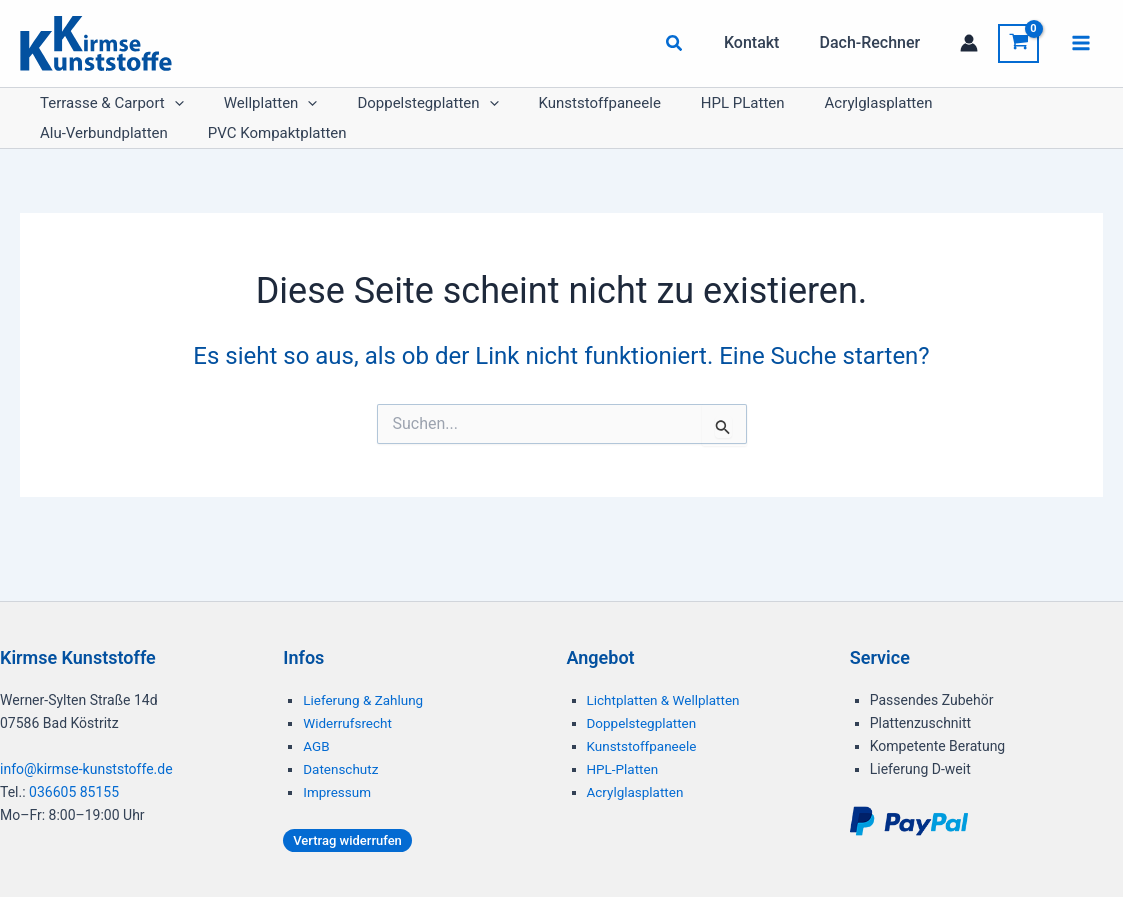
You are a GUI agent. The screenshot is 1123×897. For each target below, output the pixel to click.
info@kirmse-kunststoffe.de (86, 769)
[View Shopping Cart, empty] (1018, 43)
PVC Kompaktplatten (99, 163)
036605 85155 (74, 792)
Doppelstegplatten (377, 113)
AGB (316, 746)
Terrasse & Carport (102, 113)
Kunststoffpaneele (530, 113)
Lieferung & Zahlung (365, 700)
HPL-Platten (624, 769)
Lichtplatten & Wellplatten (666, 700)
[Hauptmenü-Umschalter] (1081, 43)
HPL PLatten (653, 113)
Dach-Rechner (873, 42)
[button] (691, 45)
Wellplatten (241, 113)
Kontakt (764, 42)
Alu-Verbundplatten (906, 113)
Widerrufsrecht (349, 723)
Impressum (338, 792)
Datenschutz (342, 769)
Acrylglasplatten (769, 113)
